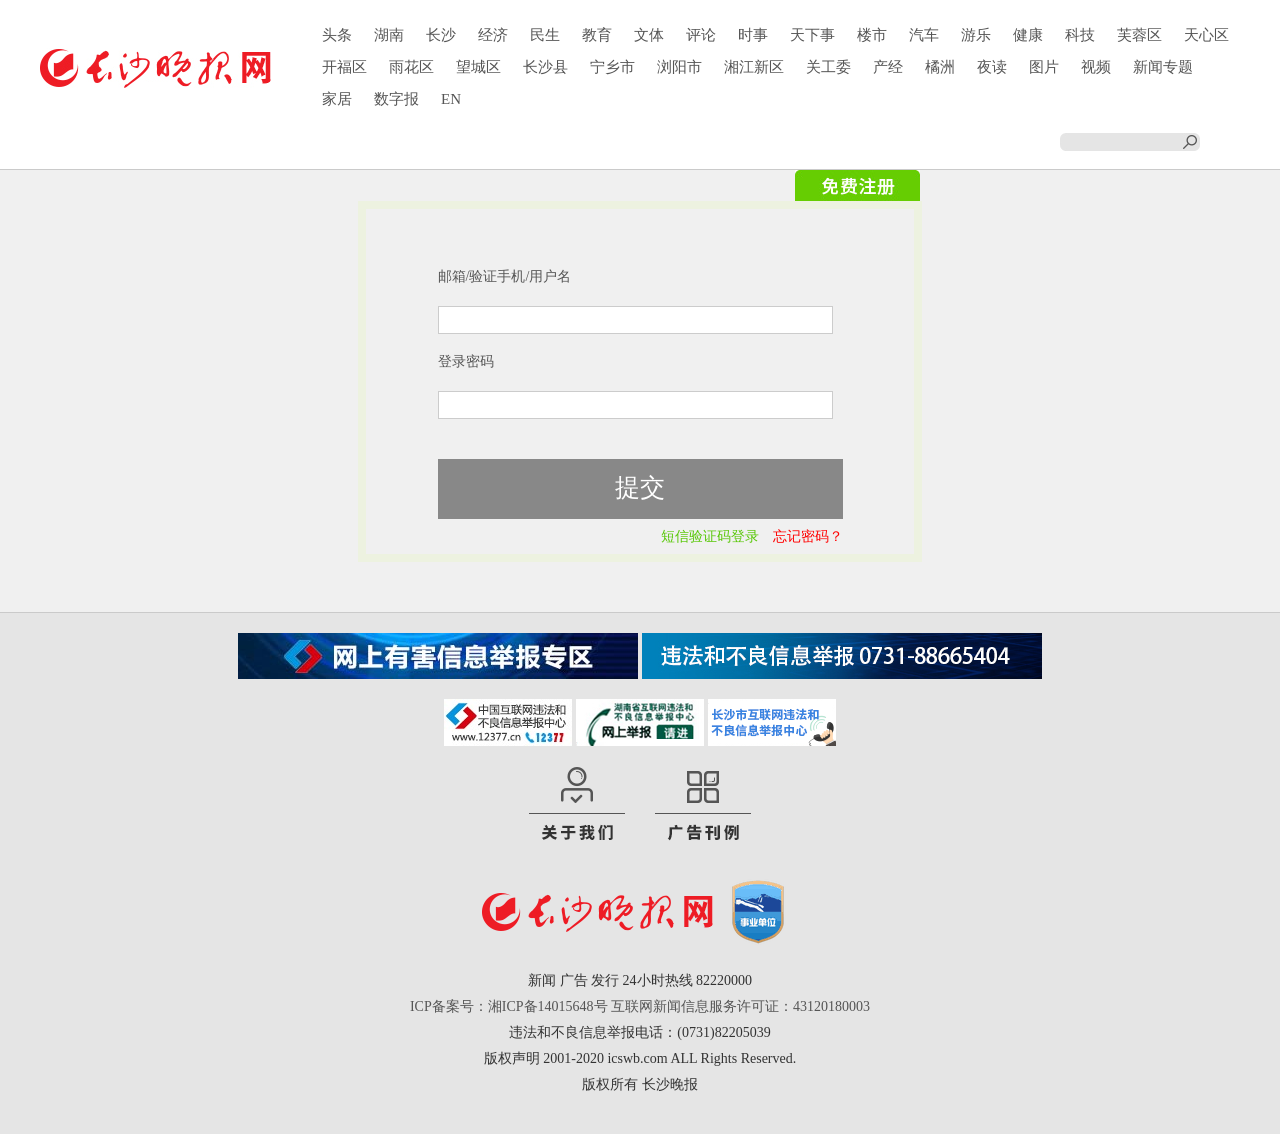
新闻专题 (1163, 67)
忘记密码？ (808, 536)
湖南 (389, 35)
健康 (1028, 35)
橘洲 (940, 67)
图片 (1044, 67)
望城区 (478, 67)
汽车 (924, 35)
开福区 (344, 67)
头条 (337, 35)
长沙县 (545, 67)
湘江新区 (754, 67)
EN (451, 99)
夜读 (992, 67)
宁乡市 (612, 67)
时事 (753, 35)
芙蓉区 (1139, 35)
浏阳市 (679, 67)
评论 (701, 35)
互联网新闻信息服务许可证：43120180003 (740, 1006)
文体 (649, 35)
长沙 (441, 35)
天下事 (812, 35)
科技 (1080, 35)
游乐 (976, 35)
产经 (888, 67)
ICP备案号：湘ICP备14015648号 (509, 1006)
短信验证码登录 (710, 536)
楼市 (872, 35)
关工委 (828, 67)
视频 (1096, 67)
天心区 (1206, 35)
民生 (545, 35)
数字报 (396, 99)
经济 (493, 35)
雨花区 (411, 67)
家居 (337, 99)
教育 (597, 35)
